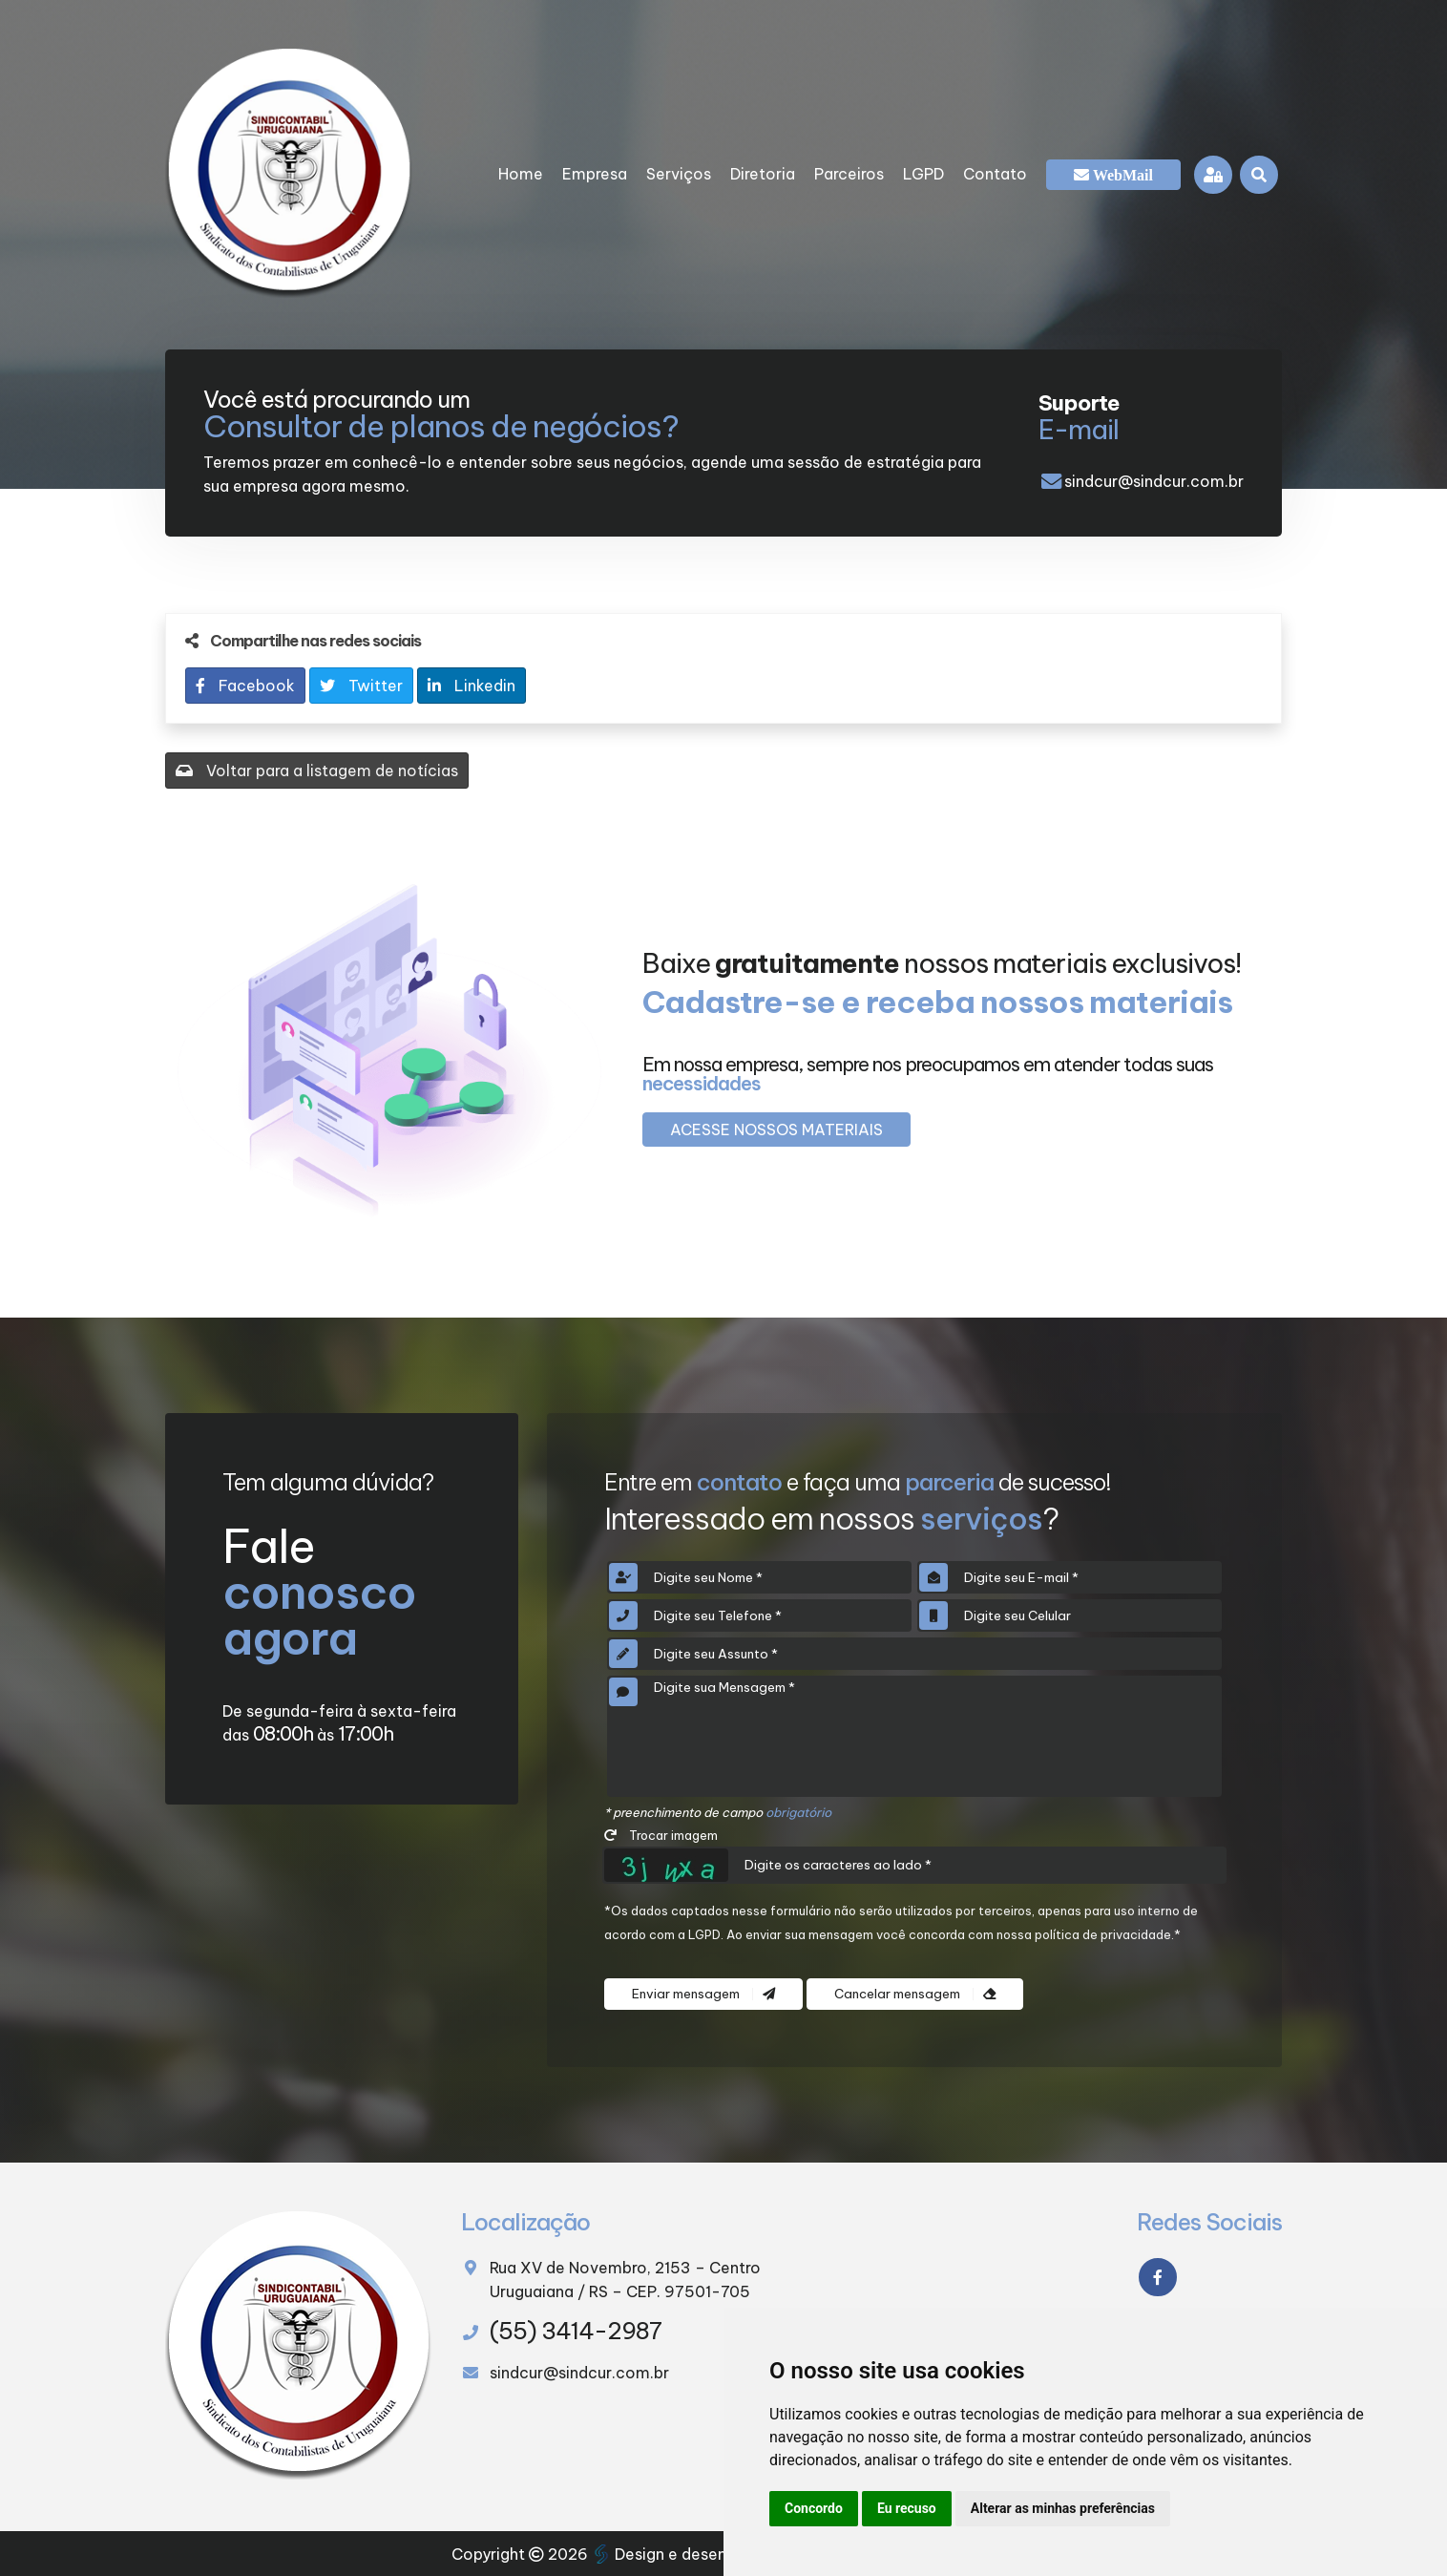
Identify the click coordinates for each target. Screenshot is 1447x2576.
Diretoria (762, 173)
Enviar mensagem (703, 1994)
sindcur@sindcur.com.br (1154, 481)
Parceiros (849, 173)
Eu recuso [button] (906, 2508)
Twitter (361, 685)
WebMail (1121, 174)
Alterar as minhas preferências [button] (1063, 2508)
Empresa (594, 173)
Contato (995, 173)
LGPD (923, 173)
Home (520, 173)
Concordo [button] (814, 2508)
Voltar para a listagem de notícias (317, 770)
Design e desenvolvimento (703, 2554)
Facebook (245, 685)
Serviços (678, 173)
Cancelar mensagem (915, 1994)
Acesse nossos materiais (776, 1129)
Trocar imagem (661, 1835)
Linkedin (471, 685)
